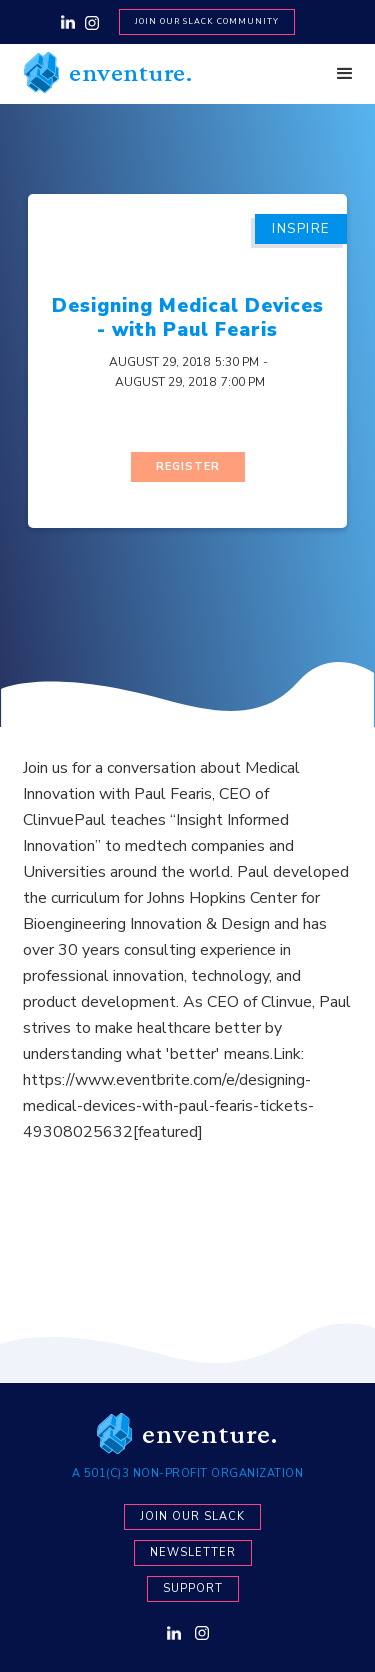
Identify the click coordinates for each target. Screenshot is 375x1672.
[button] (345, 74)
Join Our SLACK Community (207, 21)
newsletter (193, 1552)
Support (193, 1588)
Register (188, 466)
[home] (103, 72)
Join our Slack (192, 1516)
